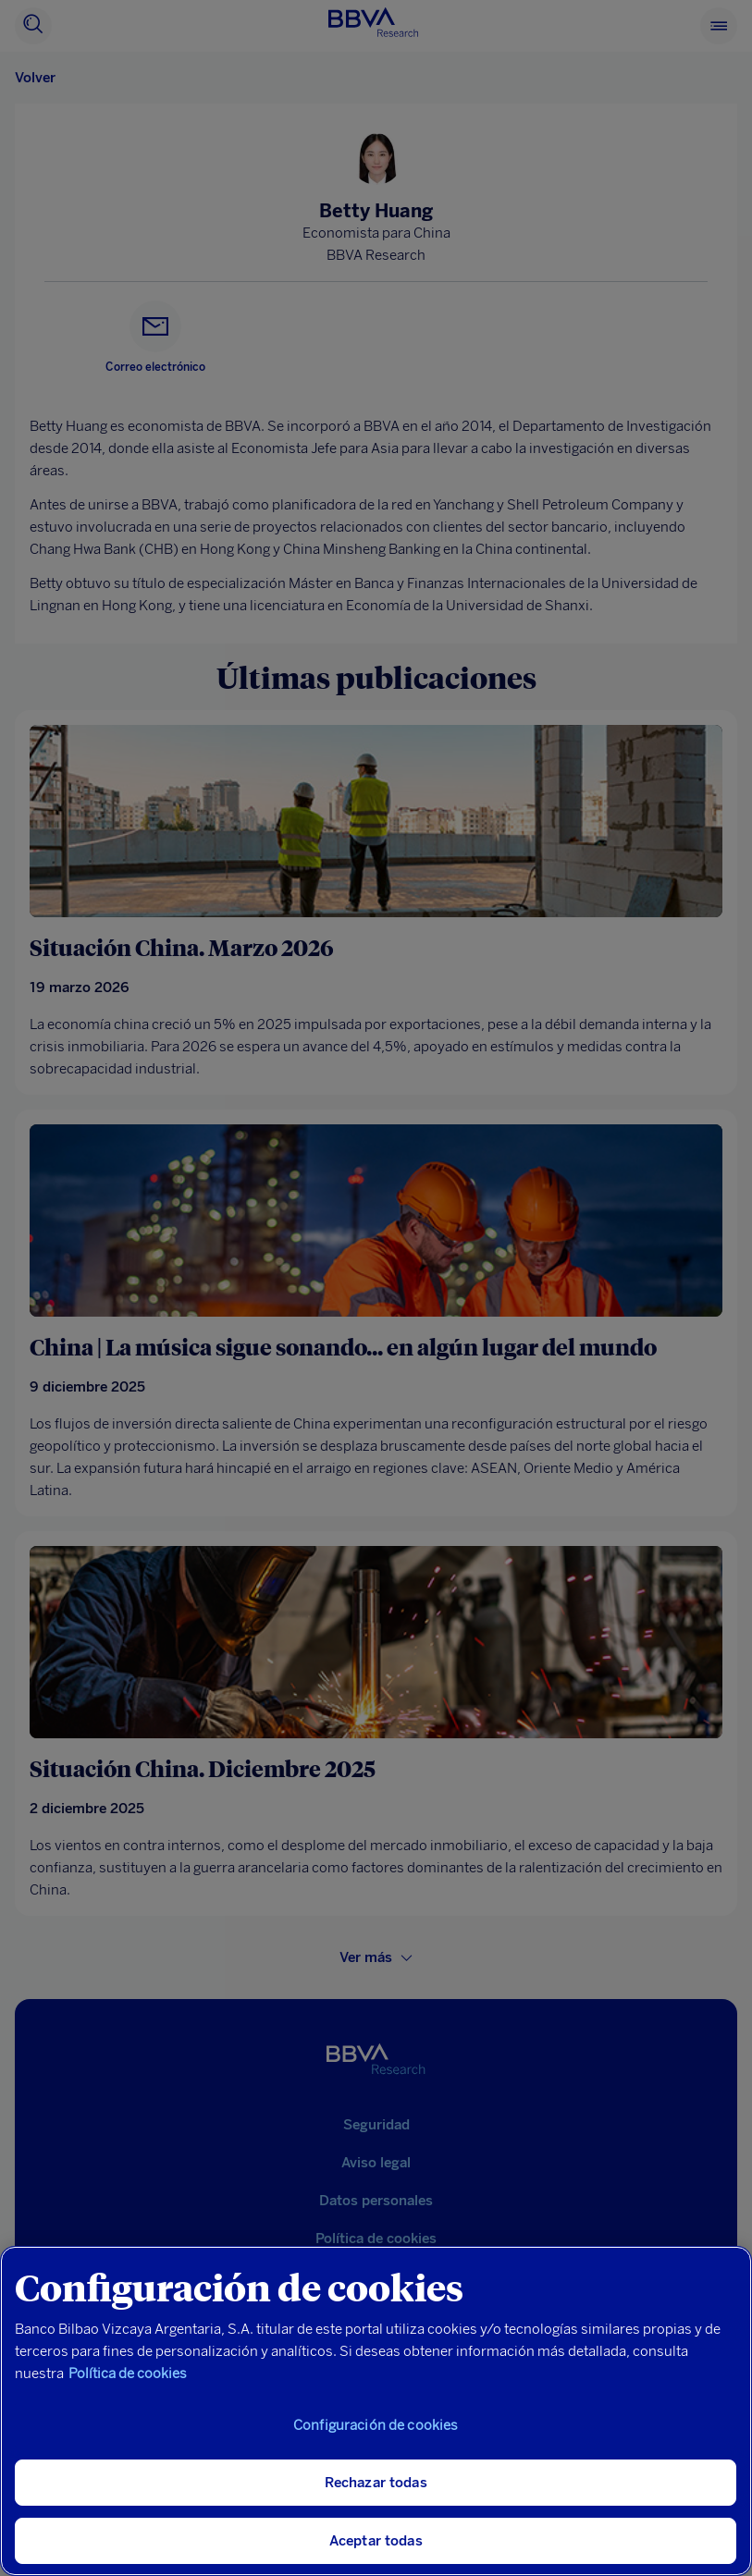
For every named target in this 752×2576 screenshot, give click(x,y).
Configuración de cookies (376, 2425)
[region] (376, 2411)
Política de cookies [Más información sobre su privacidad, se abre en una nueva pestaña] (127, 2373)
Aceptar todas (376, 2541)
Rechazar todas (376, 2482)
